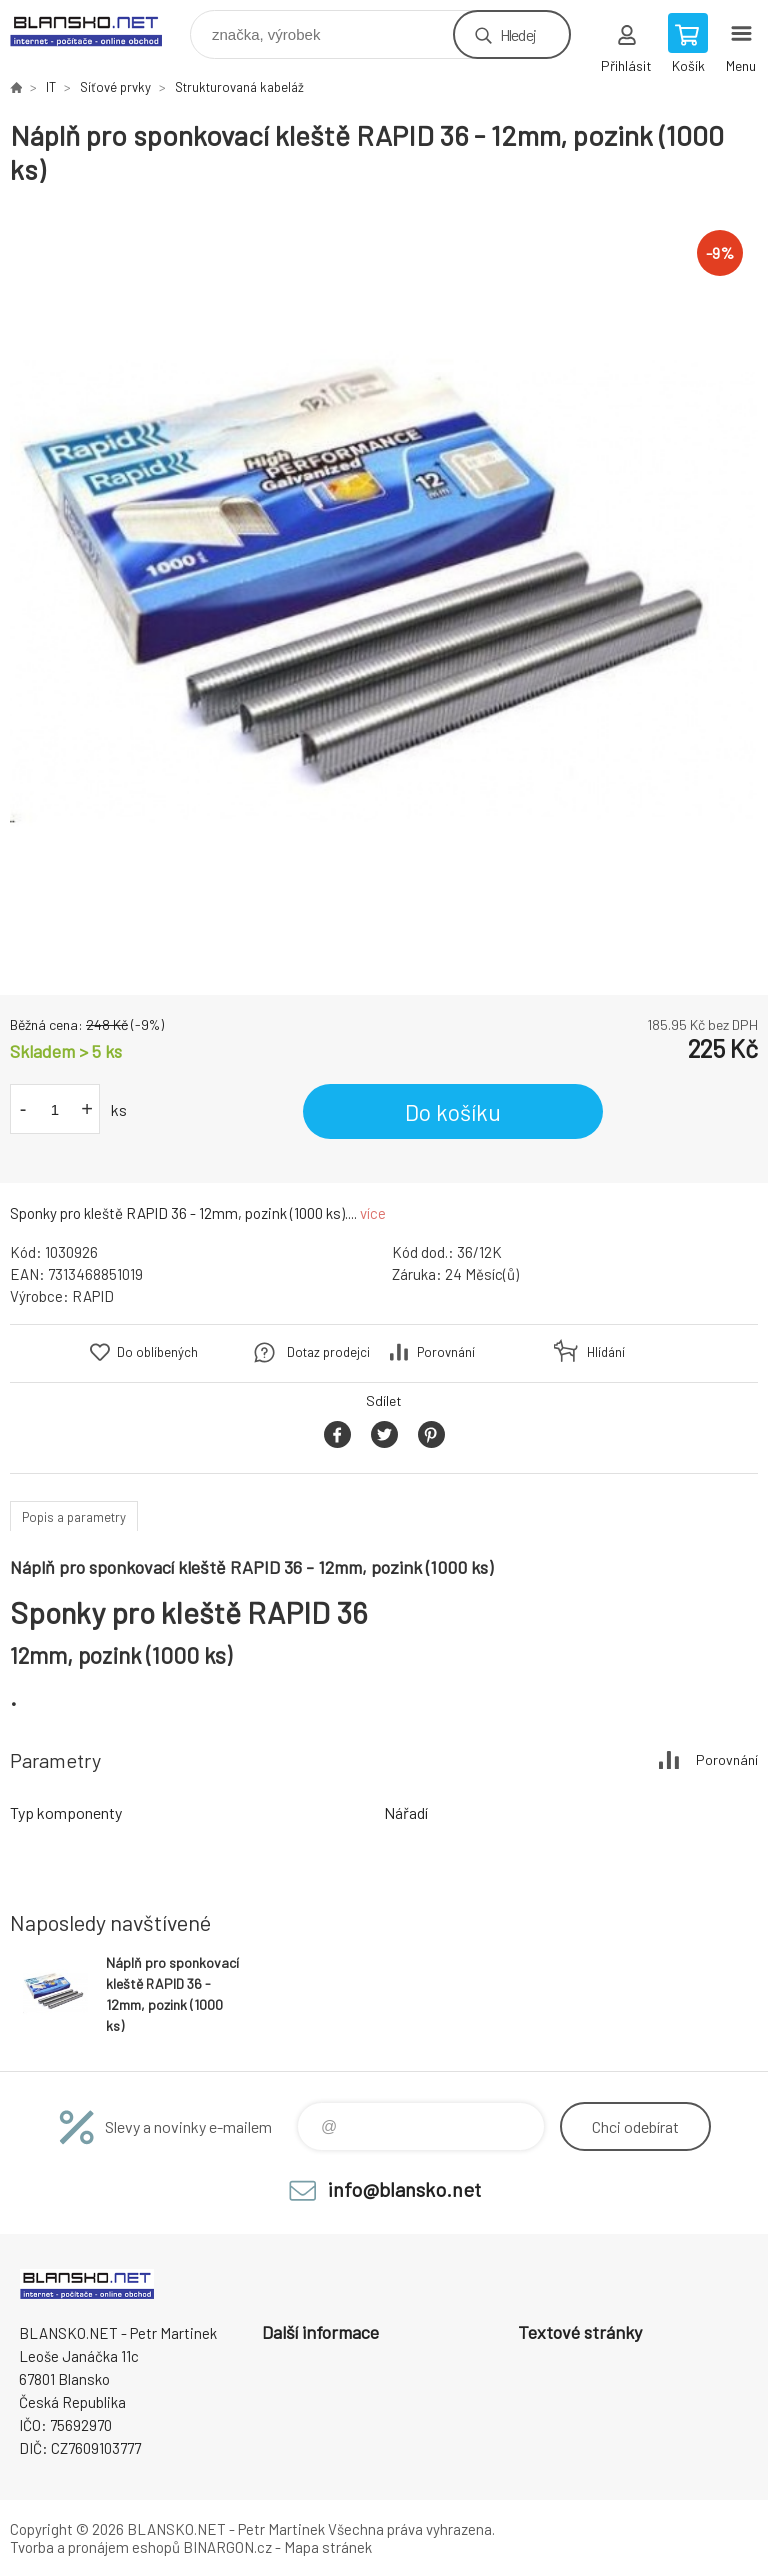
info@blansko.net (404, 2189)
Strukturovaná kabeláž (239, 87)
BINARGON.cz (227, 2547)
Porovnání (446, 1352)
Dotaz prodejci (328, 1352)
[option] (384, 591)
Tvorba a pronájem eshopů (95, 2547)
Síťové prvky (115, 87)
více (373, 1213)
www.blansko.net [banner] (98, 29)
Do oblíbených (157, 1352)
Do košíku (453, 1112)
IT (51, 87)
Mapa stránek (328, 2547)
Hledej (518, 34)
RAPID (93, 1296)
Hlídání (606, 1352)
